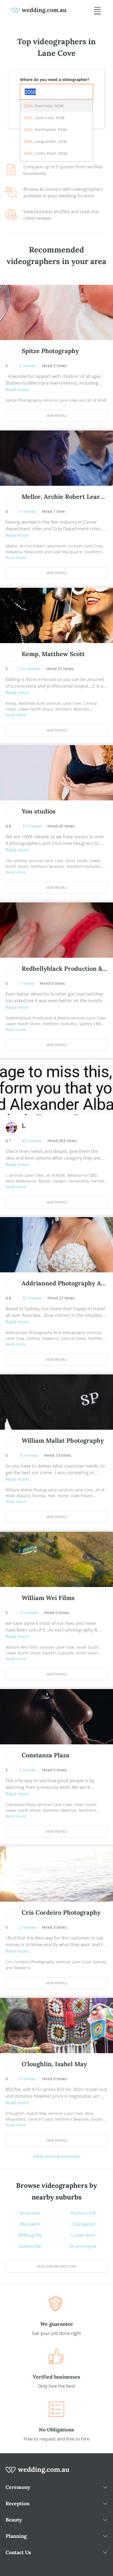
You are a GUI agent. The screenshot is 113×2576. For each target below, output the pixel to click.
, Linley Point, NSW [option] (45, 153)
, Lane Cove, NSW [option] (44, 117)
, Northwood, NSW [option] (45, 129)
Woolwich (30, 2224)
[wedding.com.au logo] (37, 2473)
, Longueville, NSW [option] (45, 141)
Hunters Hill (83, 2213)
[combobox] (56, 92)
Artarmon (30, 2213)
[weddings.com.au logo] (39, 10)
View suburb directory (56, 2266)
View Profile (56, 415)
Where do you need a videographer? (54, 79)
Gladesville (30, 2246)
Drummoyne (83, 2246)
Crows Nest (83, 2235)
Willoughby (30, 2235)
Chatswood (83, 2224)
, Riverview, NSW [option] (44, 105)
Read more (17, 390)
